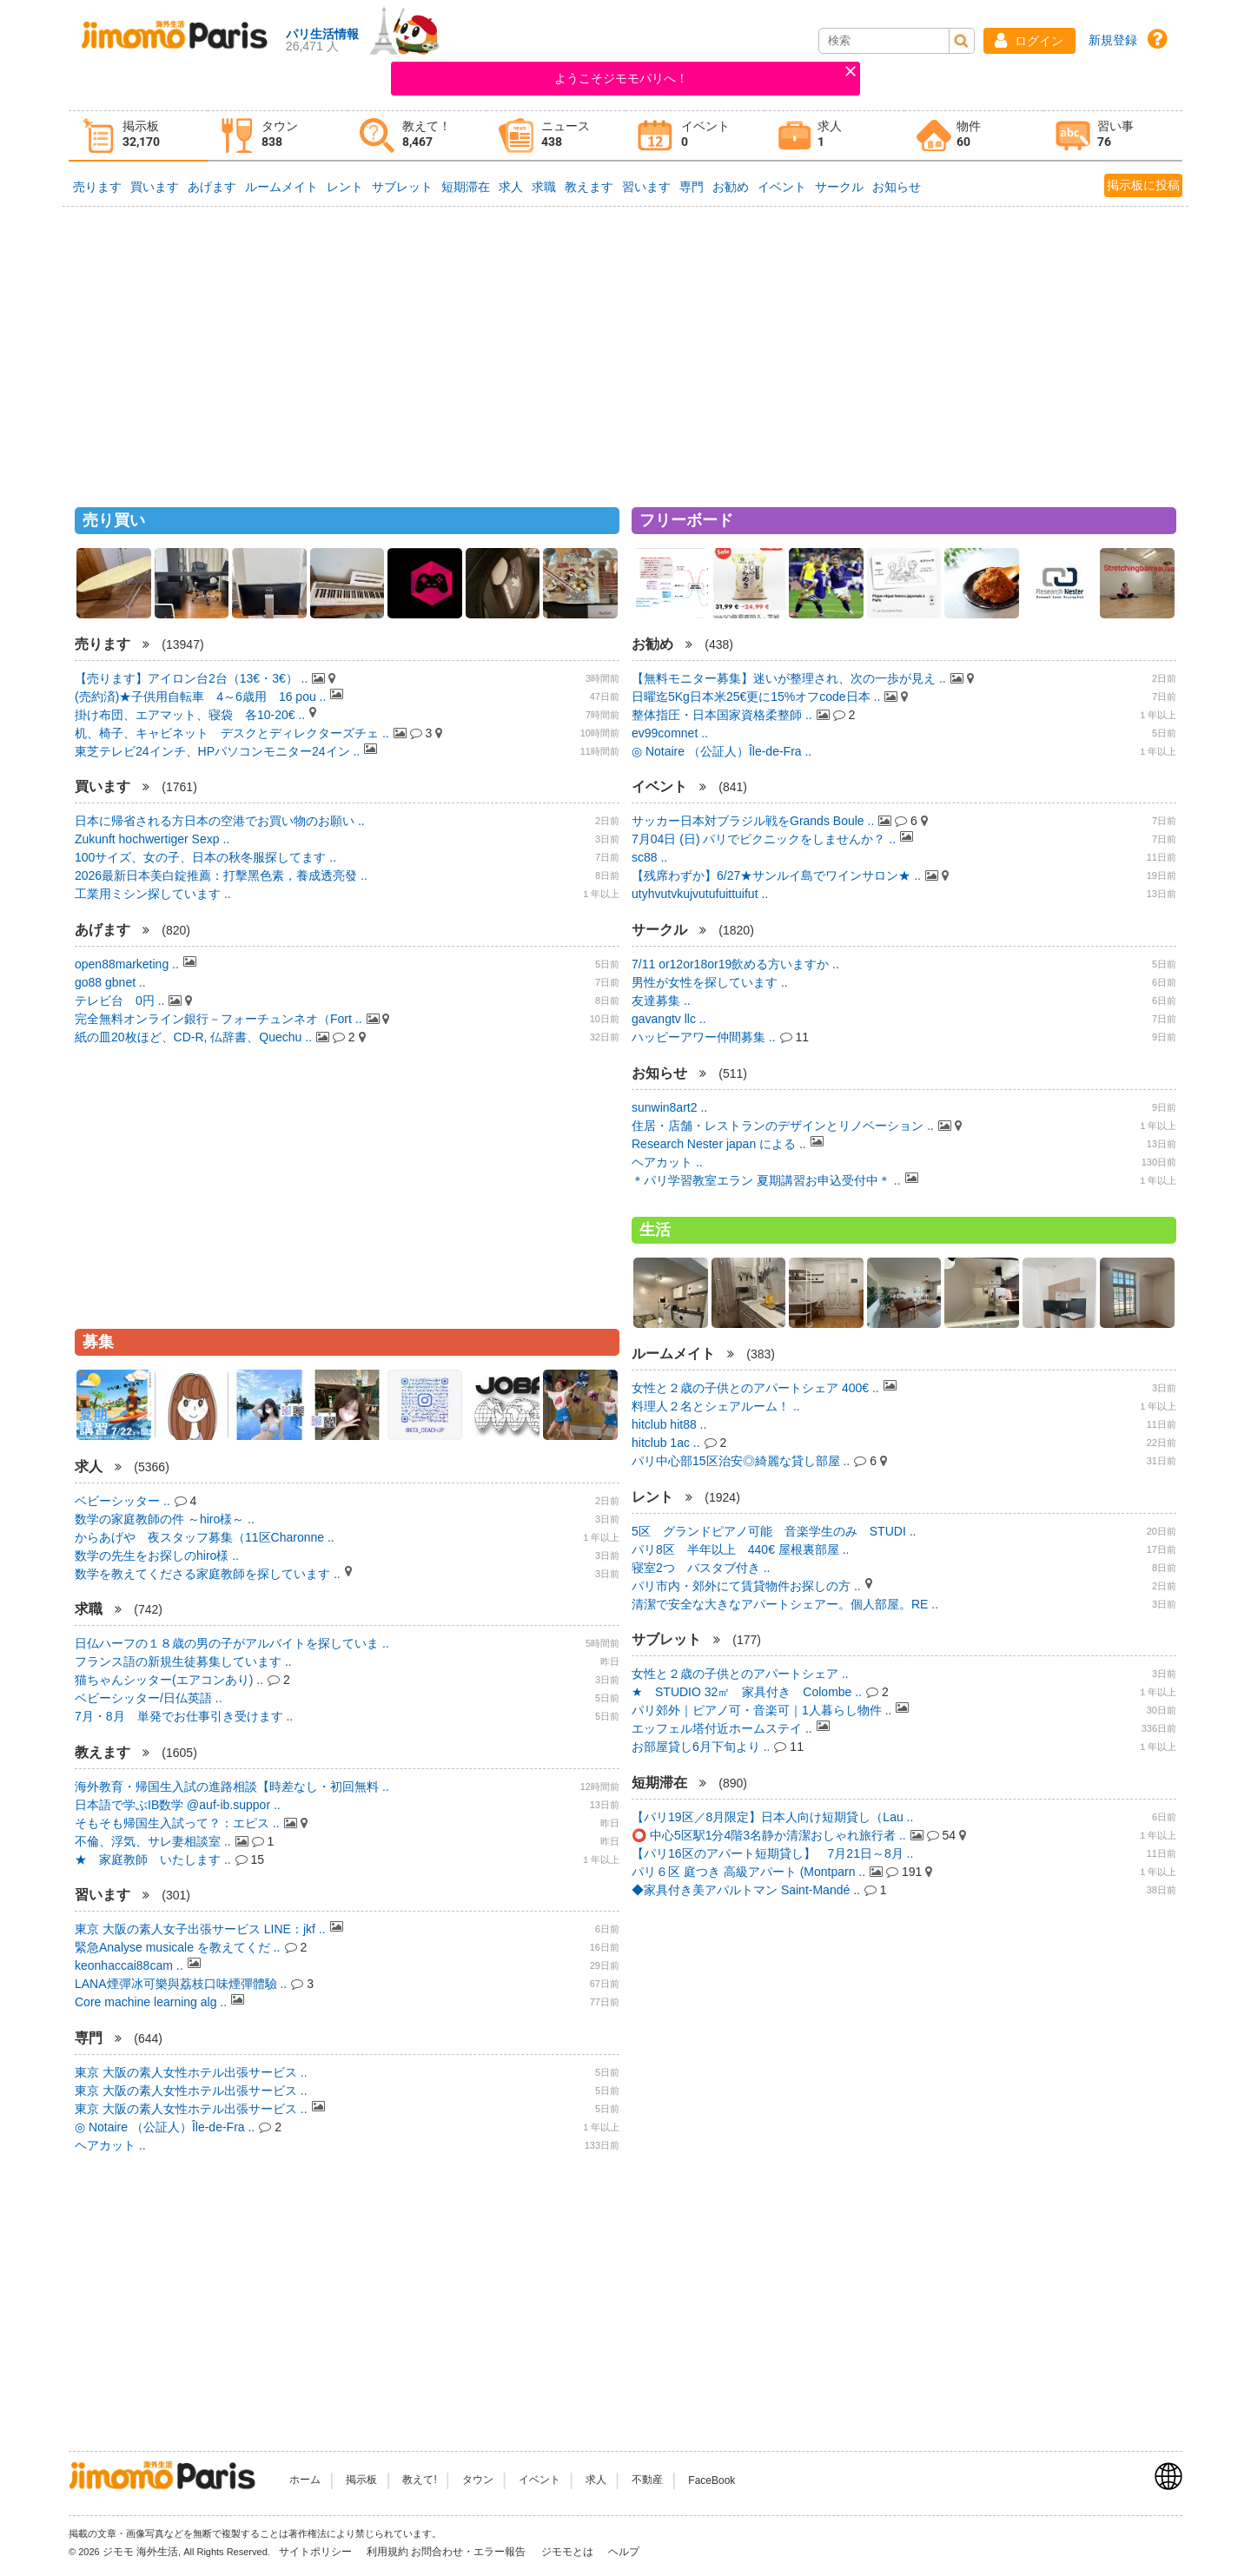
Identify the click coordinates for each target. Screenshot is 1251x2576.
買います (154, 187)
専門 (691, 187)
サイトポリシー (316, 2552)
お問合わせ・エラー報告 (469, 2552)
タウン (477, 2480)
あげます (212, 187)
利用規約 (387, 2552)
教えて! (419, 2480)
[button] (1029, 41)
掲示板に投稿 (1143, 185)
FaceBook (711, 2480)
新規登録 (1113, 40)
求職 (544, 187)
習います (646, 187)
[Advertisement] (625, 349)
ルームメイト (281, 187)
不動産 (647, 2480)
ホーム (305, 2480)
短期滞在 (465, 187)
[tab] (138, 136)
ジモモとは (568, 2552)
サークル (839, 187)
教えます (589, 187)
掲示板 (361, 2480)
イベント (782, 187)
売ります (97, 187)
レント (345, 187)
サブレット (402, 187)
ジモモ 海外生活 (140, 2552)
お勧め (730, 187)
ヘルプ (623, 2552)
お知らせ (896, 187)
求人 (511, 187)
